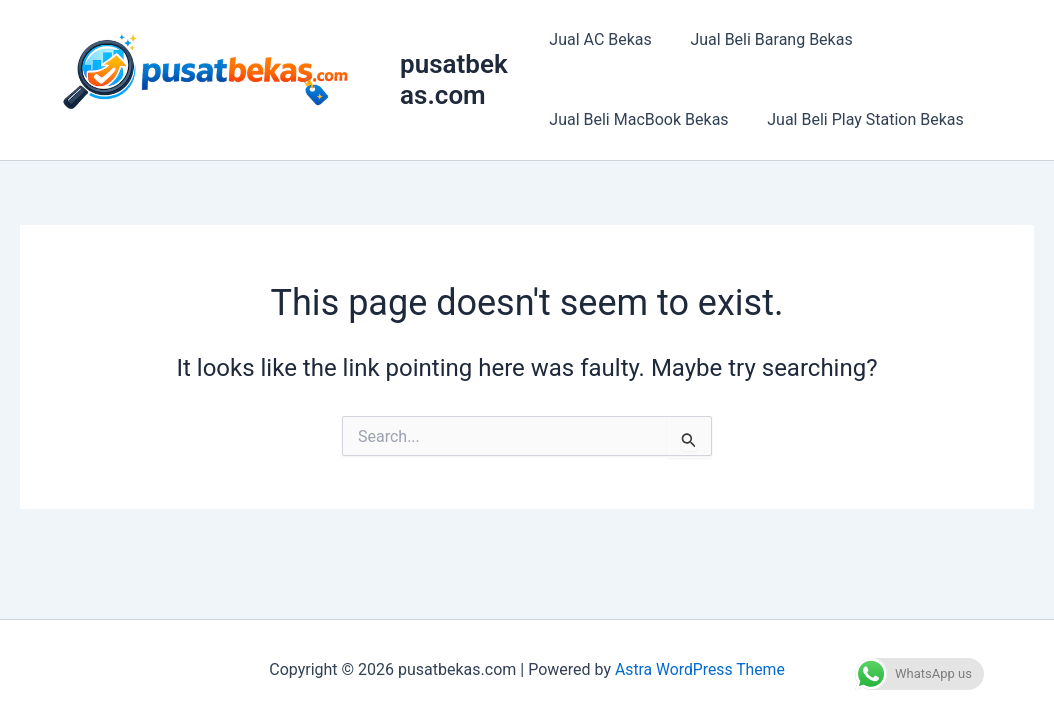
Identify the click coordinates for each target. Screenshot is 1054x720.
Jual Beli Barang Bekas (765, 39)
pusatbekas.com (457, 79)
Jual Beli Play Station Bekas (859, 119)
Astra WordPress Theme (700, 669)
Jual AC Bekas (600, 39)
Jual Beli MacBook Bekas (638, 119)
